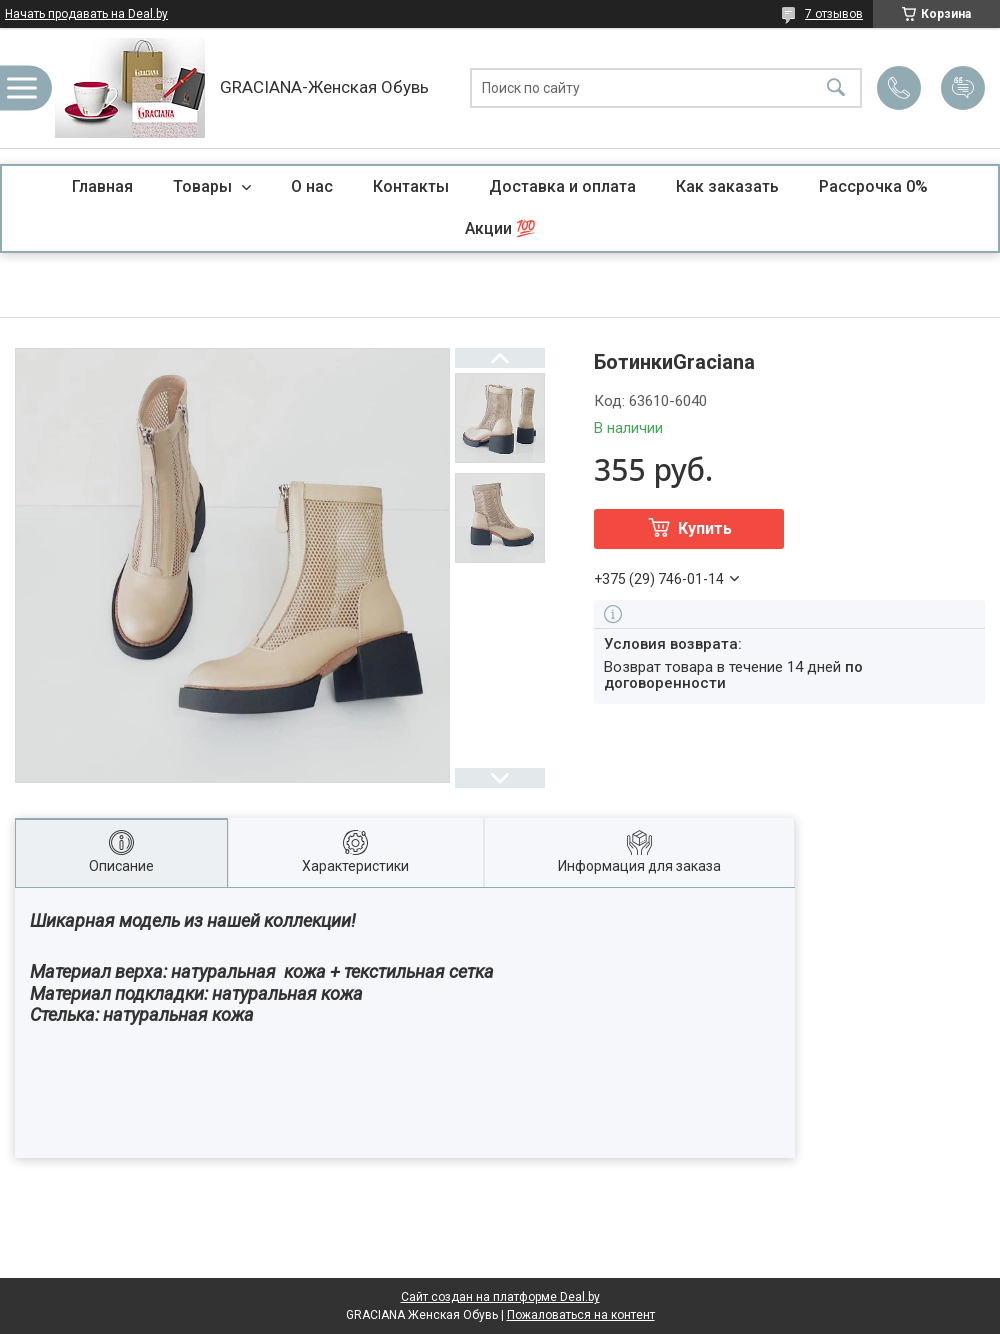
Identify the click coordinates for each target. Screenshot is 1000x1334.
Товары (204, 186)
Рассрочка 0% (873, 186)
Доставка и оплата (562, 186)
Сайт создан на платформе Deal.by (500, 1297)
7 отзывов (834, 14)
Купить (705, 528)
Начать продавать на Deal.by (86, 14)
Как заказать (727, 186)
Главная (102, 186)
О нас (312, 186)
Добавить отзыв (963, 88)
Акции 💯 (500, 228)
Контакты (411, 186)
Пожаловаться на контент (581, 1315)
